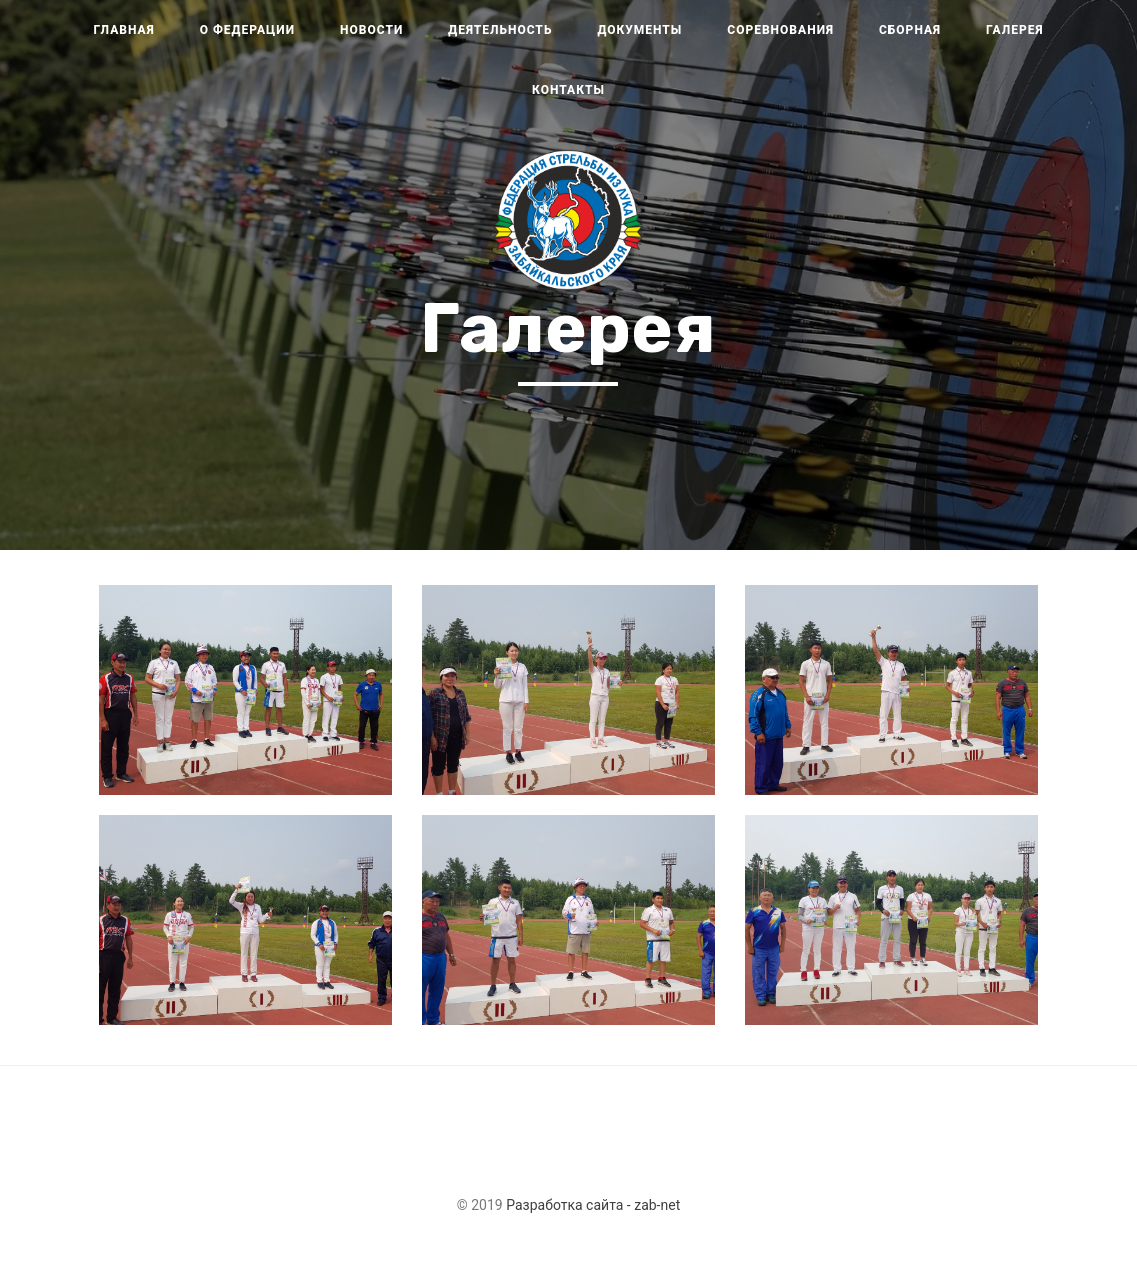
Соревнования (780, 30)
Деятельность (500, 30)
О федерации (247, 30)
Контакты (568, 90)
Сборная (910, 30)
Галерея (1014, 30)
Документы (639, 30)
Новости (371, 30)
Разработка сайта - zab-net (593, 1205)
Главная (124, 30)
